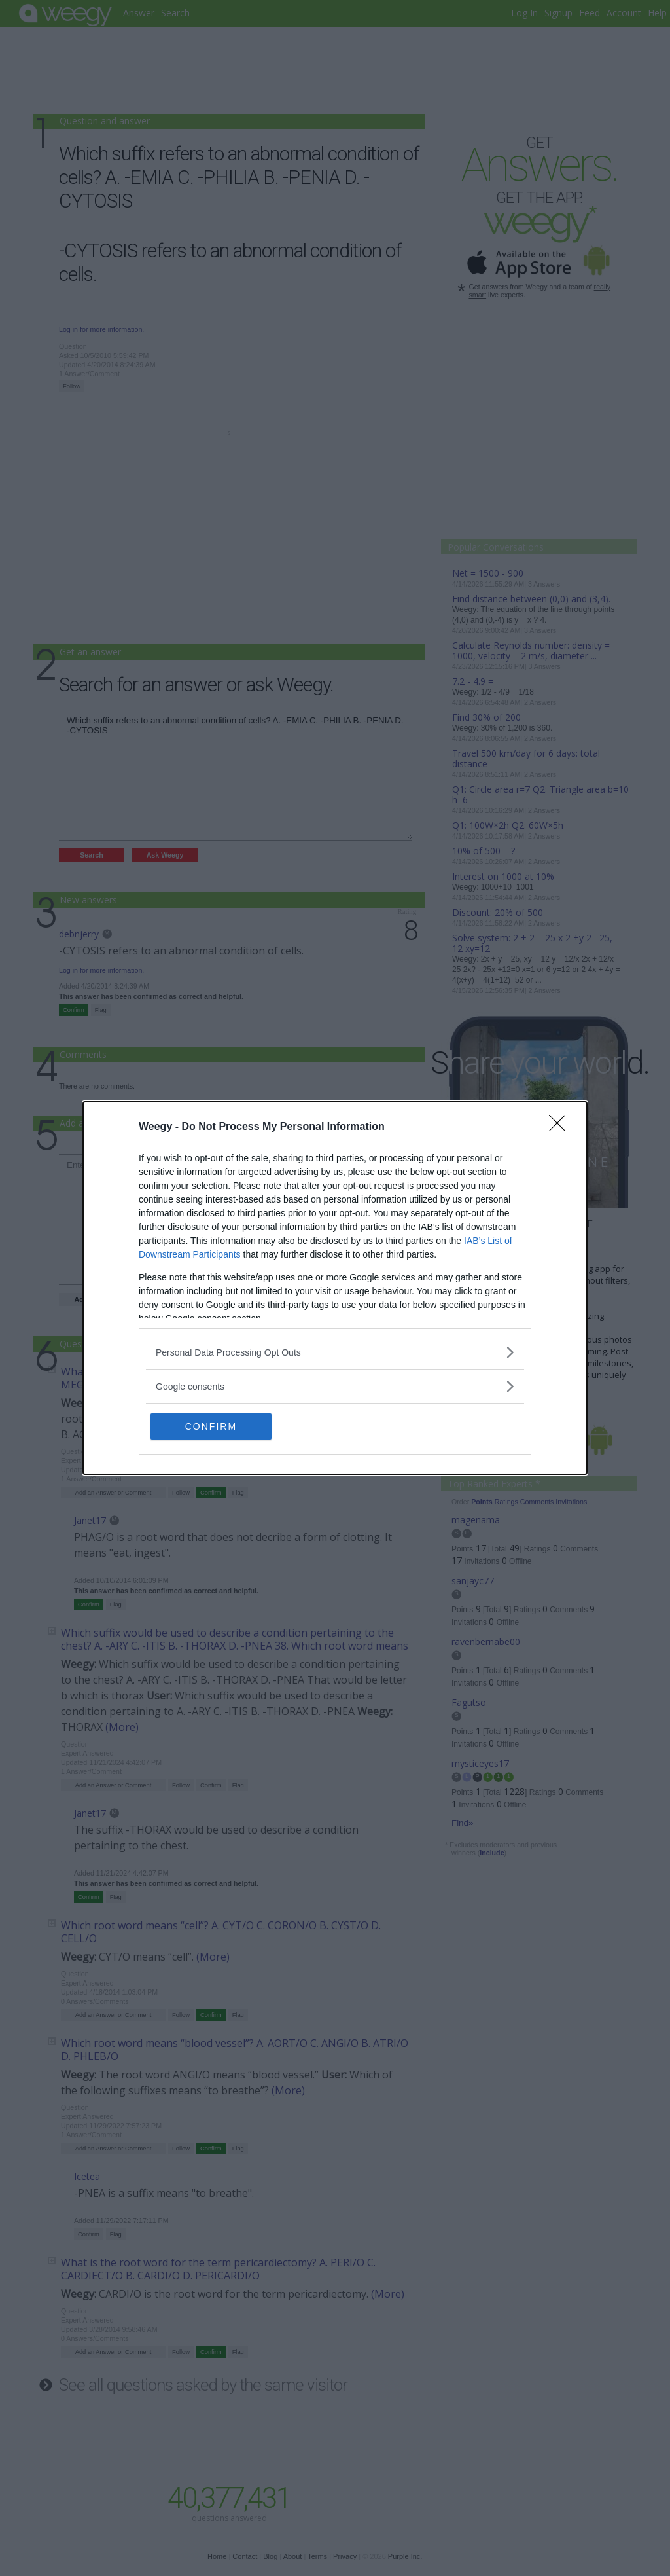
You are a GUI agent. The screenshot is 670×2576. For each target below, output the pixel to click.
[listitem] (335, 1352)
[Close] (561, 1127)
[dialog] (335, 1288)
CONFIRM (212, 1426)
